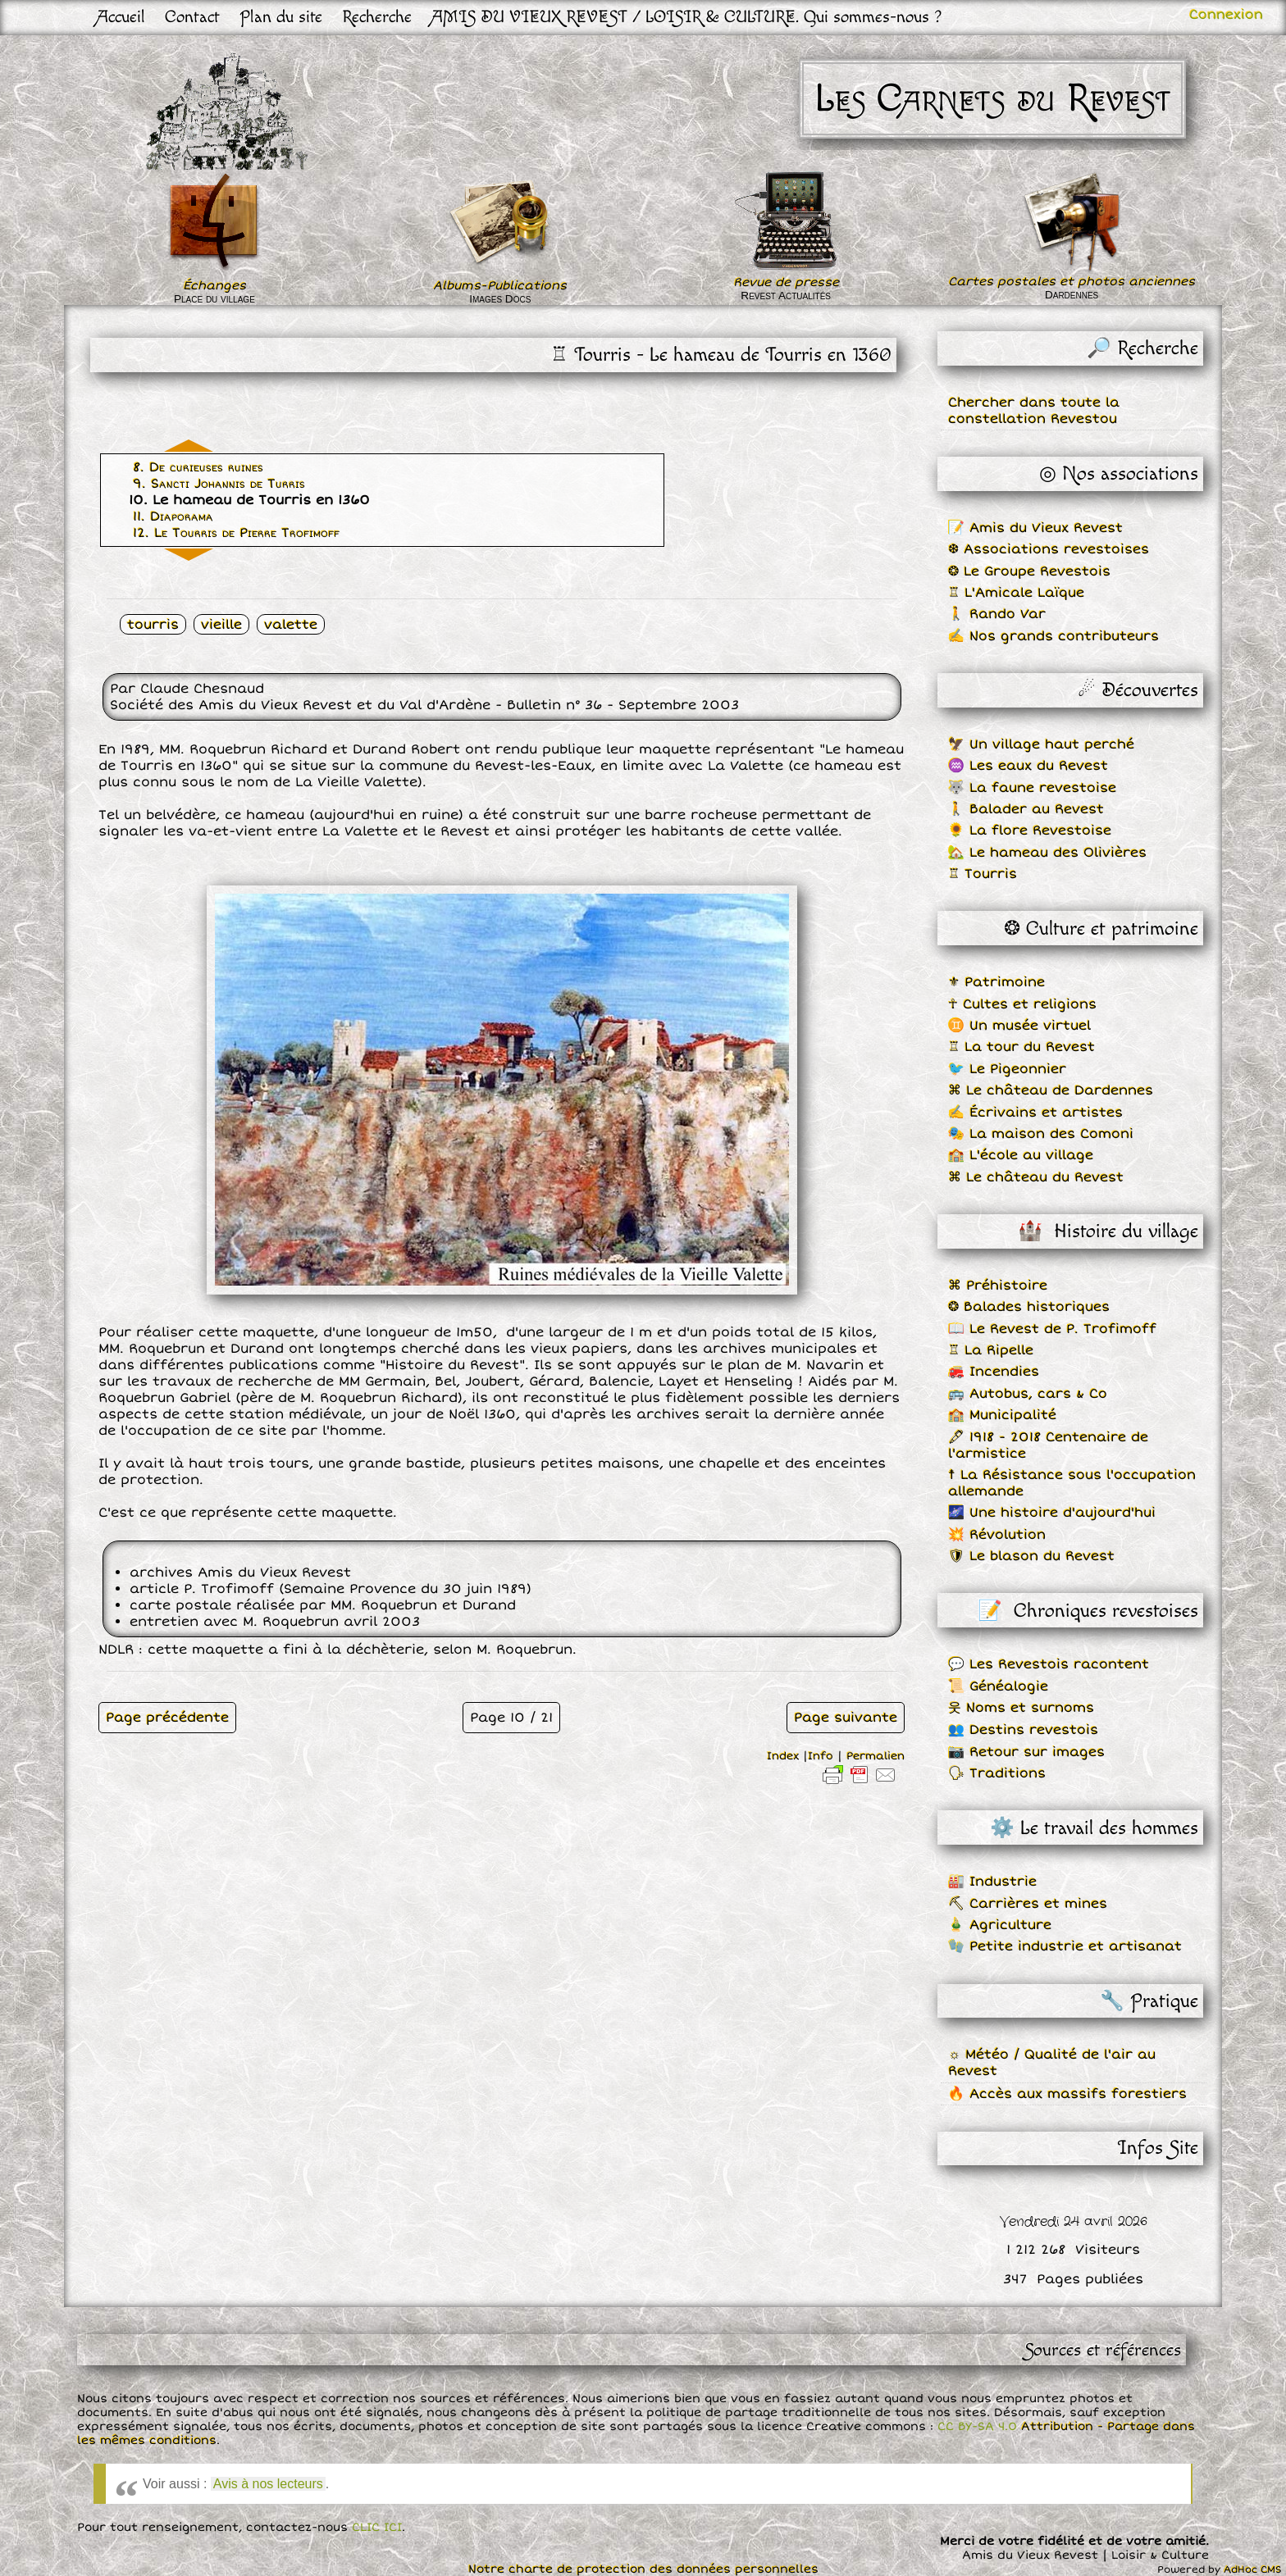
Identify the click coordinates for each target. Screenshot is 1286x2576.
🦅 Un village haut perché (1041, 744)
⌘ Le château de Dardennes (1050, 1090)
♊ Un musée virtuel (1019, 1025)
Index (783, 1756)
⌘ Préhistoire (997, 1285)
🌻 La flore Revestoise (1029, 830)
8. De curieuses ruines (198, 467)
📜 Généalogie (998, 1686)
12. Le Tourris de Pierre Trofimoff (236, 533)
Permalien (875, 1756)
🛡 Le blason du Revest (1031, 1556)
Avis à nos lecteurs (268, 2484)
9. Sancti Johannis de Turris (219, 484)
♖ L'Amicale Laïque (1016, 593)
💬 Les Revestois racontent (1048, 1664)
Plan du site (280, 17)
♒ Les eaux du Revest (1028, 766)
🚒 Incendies (993, 1371)
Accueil (121, 17)
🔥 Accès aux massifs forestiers (1067, 2094)
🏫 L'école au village (1020, 1155)
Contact (192, 17)
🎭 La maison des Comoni (1040, 1134)
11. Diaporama (173, 516)
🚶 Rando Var (997, 614)
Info (820, 1756)
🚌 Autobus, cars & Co (1027, 1394)
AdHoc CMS (1253, 2570)
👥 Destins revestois (1023, 1730)
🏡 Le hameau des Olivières (1047, 852)
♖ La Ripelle (990, 1350)
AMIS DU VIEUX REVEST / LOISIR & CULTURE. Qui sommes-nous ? (686, 17)
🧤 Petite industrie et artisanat (1065, 1946)
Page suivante (845, 1717)
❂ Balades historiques (1029, 1307)
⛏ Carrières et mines (1027, 1904)
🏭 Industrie (992, 1881)
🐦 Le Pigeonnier (1007, 1069)
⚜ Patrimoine (996, 982)
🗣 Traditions (997, 1773)
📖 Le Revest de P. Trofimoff (1052, 1329)
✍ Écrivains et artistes (1035, 1112)
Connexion (1226, 15)
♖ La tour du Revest (1021, 1047)
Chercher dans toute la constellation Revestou (1034, 410)
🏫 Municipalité (1002, 1415)
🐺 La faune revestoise (1032, 788)
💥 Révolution (997, 1535)
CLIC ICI (377, 2527)
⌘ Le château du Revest (1036, 1177)
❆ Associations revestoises (1048, 549)
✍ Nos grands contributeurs (1053, 636)
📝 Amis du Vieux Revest (1035, 528)
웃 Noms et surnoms (1021, 1708)
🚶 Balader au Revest (1026, 809)
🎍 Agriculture (999, 1925)
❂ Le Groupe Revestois (1029, 571)
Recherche (377, 17)
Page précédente (167, 1717)
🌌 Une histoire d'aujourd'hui (1052, 1512)
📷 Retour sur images (1026, 1752)
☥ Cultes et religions (1022, 1004)
